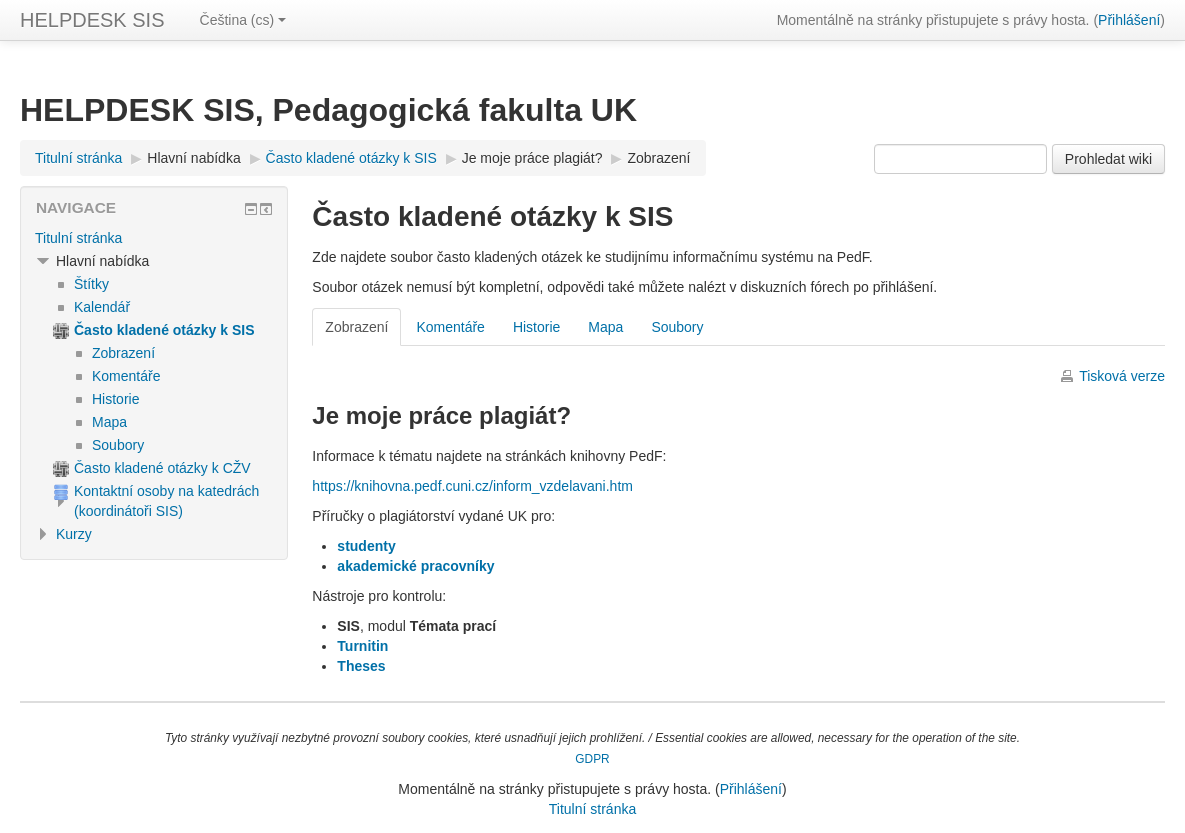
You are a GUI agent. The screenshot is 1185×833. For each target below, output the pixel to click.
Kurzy (74, 534)
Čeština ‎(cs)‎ (243, 20)
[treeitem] (154, 238)
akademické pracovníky (415, 566)
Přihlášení (1129, 20)
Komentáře (450, 327)
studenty (366, 546)
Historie (536, 327)
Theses (361, 666)
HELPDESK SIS (92, 20)
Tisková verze (1122, 376)
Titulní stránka (78, 238)
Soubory (677, 327)
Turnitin (362, 646)
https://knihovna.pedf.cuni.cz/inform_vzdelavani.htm (472, 486)
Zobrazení (658, 158)
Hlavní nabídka (193, 158)
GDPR (592, 759)
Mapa (605, 327)
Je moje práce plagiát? (532, 158)
